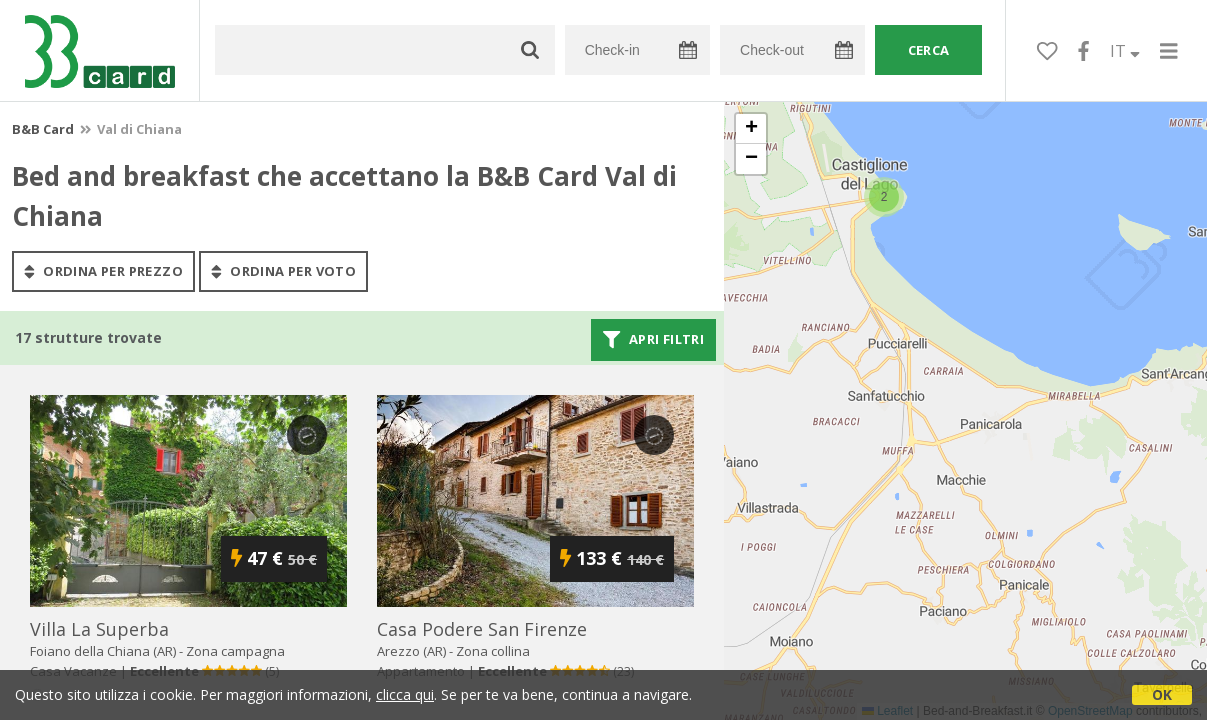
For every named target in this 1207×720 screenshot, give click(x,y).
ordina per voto (283, 271)
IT (1125, 51)
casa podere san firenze (482, 629)
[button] (884, 197)
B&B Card (43, 129)
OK (1162, 694)
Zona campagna (235, 651)
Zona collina (493, 651)
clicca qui (405, 694)
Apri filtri (653, 340)
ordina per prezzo (103, 271)
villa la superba (99, 629)
